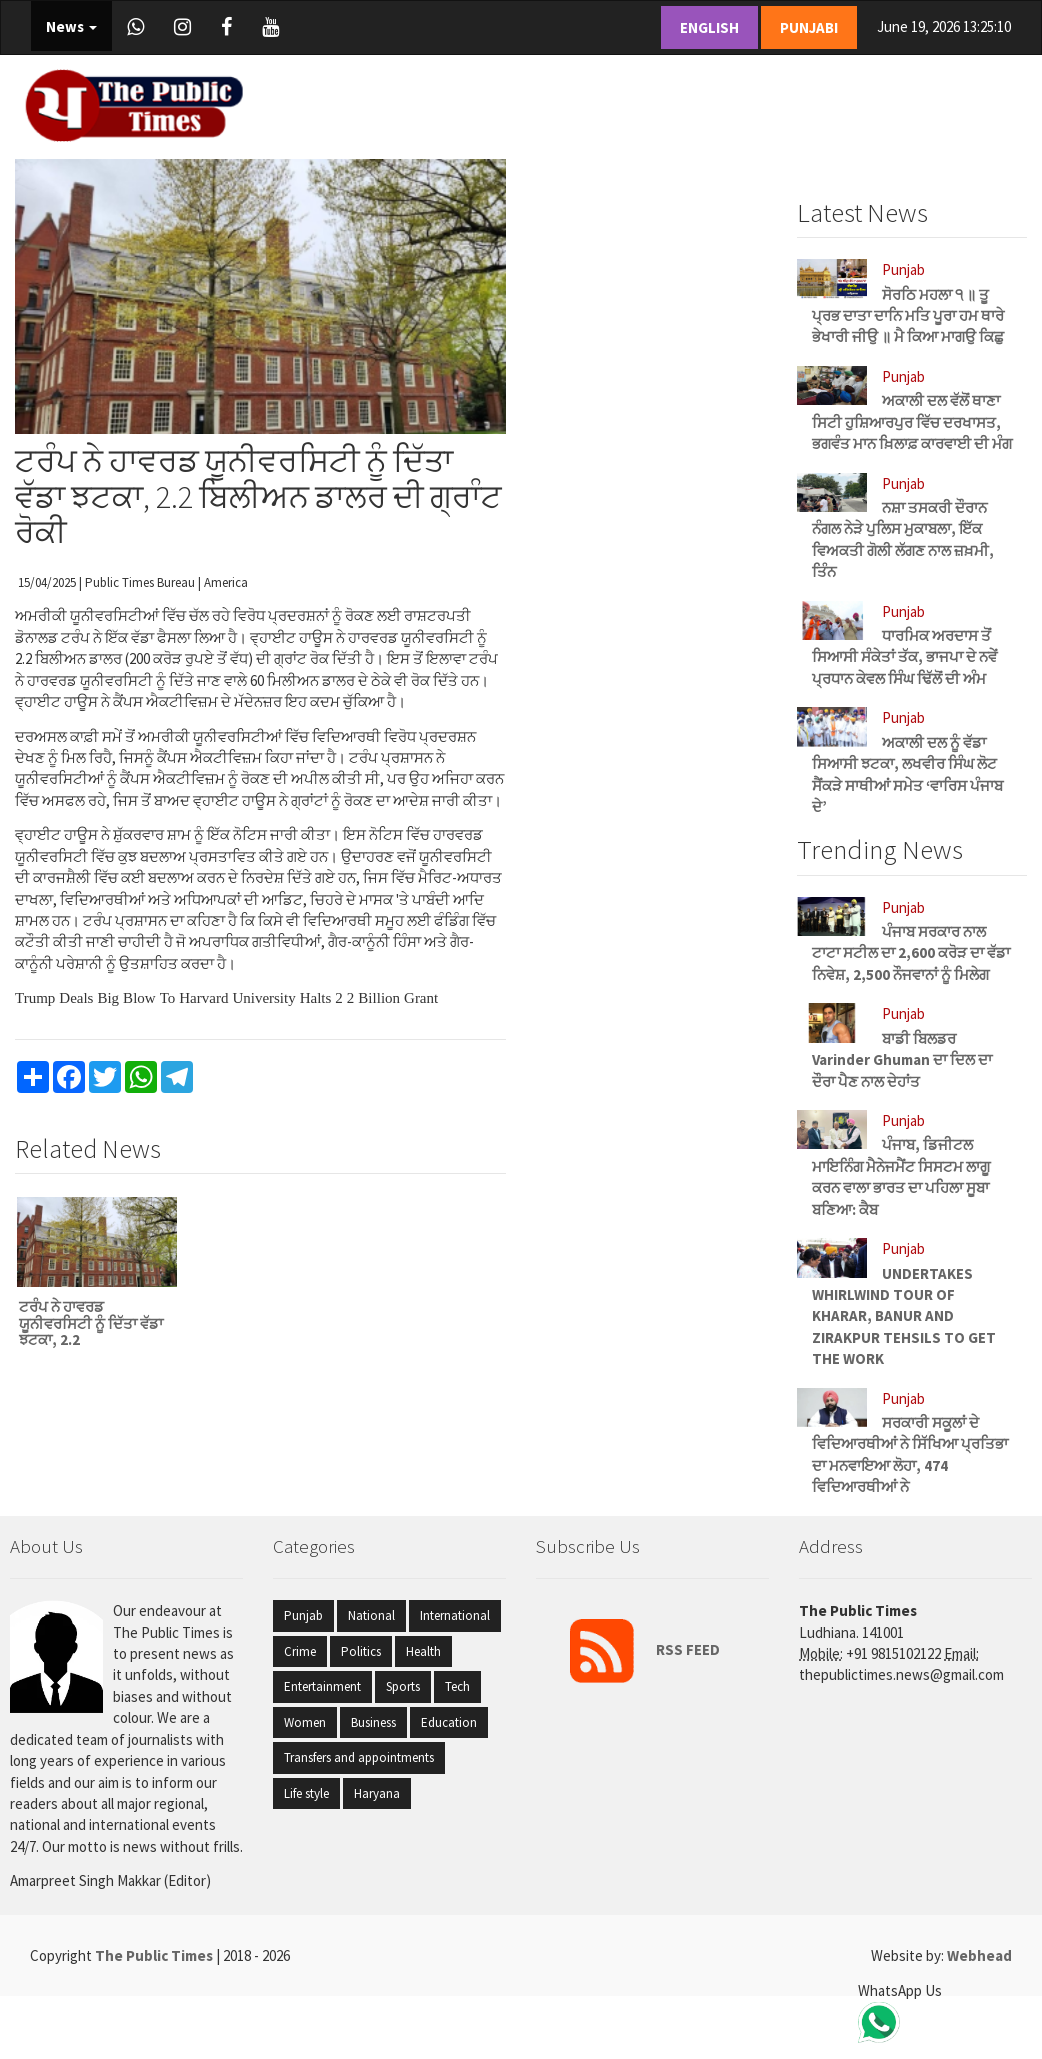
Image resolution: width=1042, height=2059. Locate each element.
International (455, 1615)
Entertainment (322, 1686)
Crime (300, 1651)
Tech (457, 1686)
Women (305, 1722)
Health (423, 1651)
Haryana (377, 1793)
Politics (361, 1651)
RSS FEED (635, 1649)
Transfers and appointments (359, 1757)
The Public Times (155, 1955)
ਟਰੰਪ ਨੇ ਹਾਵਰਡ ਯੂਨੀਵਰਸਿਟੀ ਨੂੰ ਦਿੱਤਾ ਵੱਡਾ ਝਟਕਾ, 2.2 (91, 1323)
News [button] (71, 26)
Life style (306, 1793)
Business (373, 1722)
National (371, 1615)
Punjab (303, 1615)
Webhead (979, 1955)
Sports (403, 1686)
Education (449, 1722)
